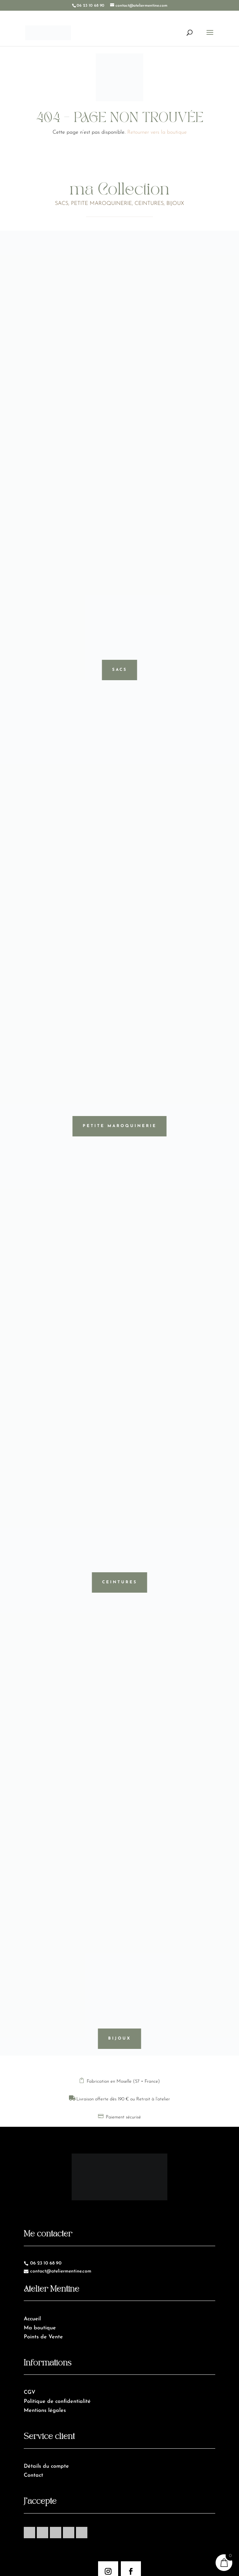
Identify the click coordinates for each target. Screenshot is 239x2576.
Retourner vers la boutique (157, 132)
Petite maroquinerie (120, 1126)
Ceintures (119, 1582)
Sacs (119, 670)
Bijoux (119, 2039)
